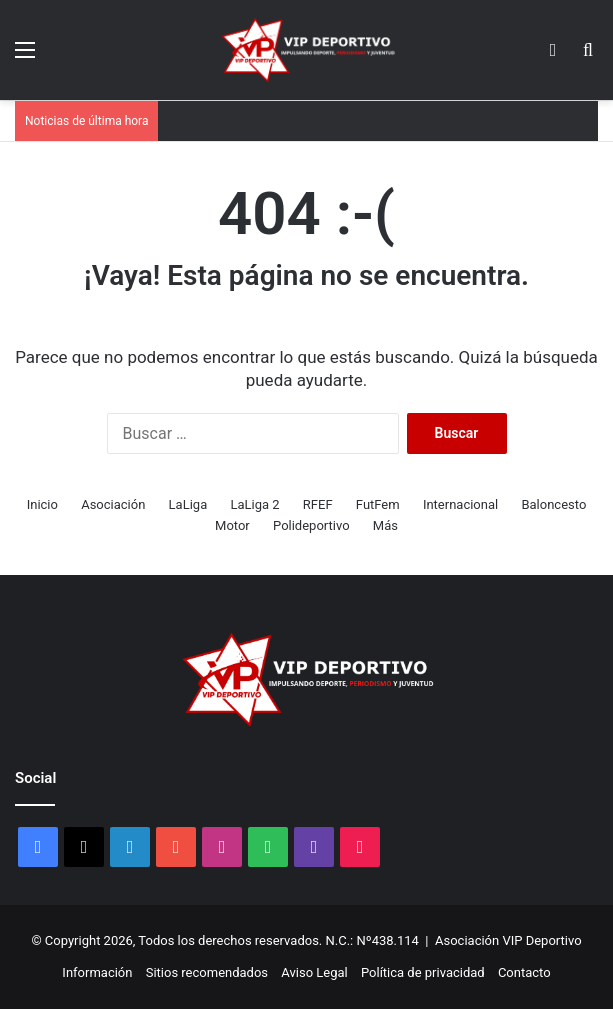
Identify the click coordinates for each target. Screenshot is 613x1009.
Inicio (42, 504)
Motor (232, 525)
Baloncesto (553, 504)
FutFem (378, 504)
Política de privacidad (423, 972)
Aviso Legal (314, 972)
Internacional (460, 504)
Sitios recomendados (207, 972)
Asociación (113, 504)
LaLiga (188, 504)
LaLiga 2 (254, 504)
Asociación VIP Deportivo (508, 940)
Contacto (524, 972)
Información (97, 972)
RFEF (318, 504)
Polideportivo (311, 525)
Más (385, 525)
